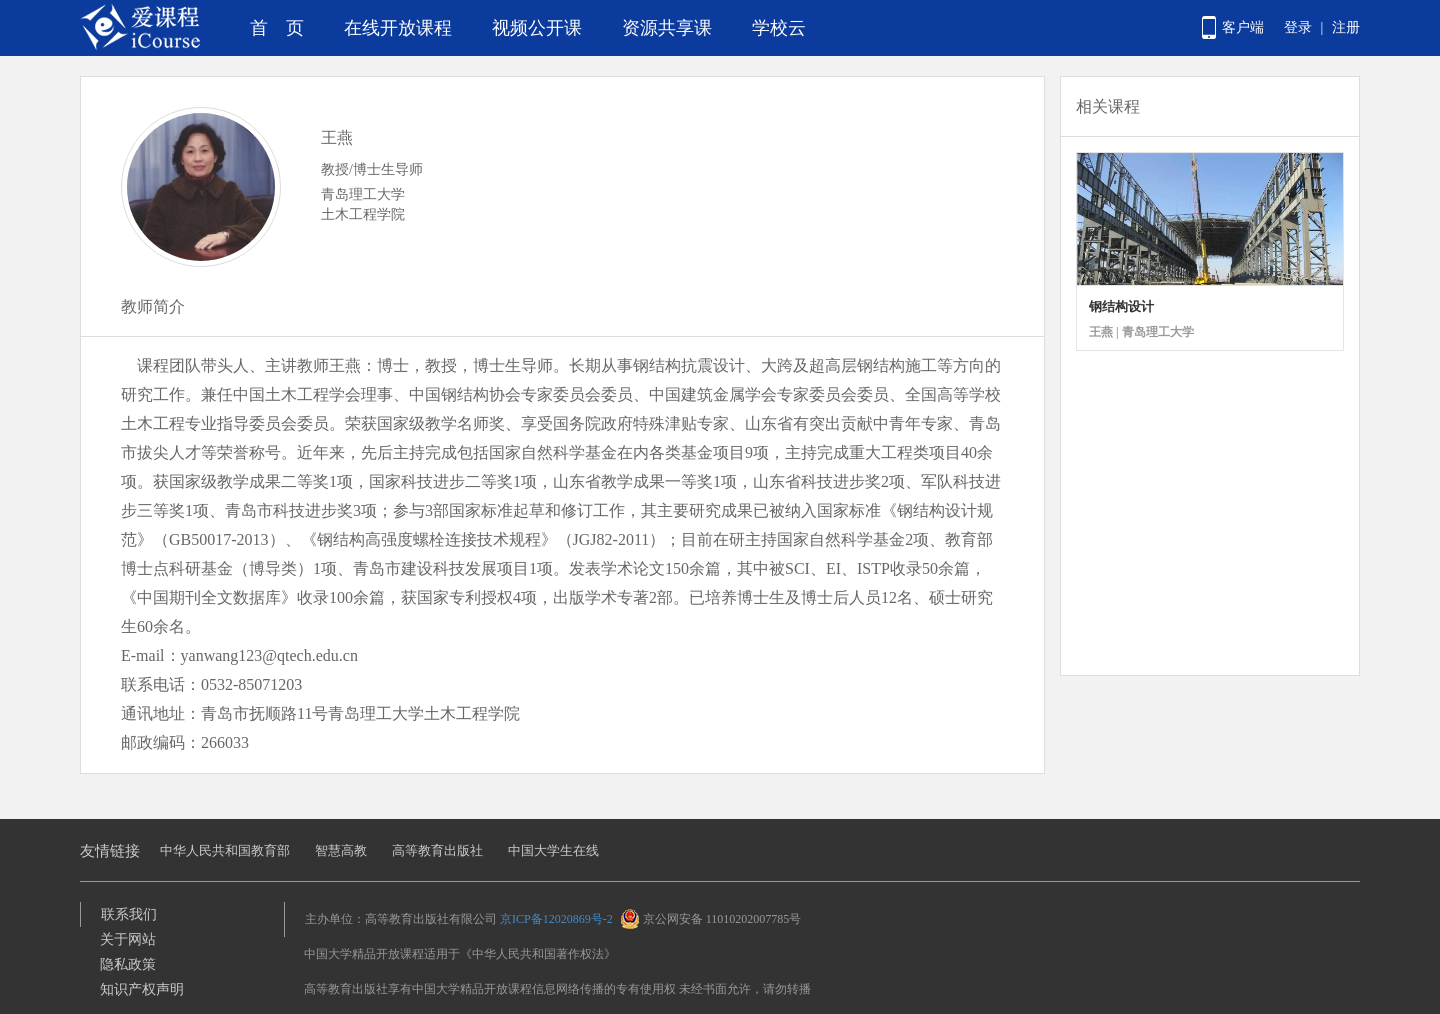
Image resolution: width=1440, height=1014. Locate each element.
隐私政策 (128, 964)
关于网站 (128, 939)
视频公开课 (537, 28)
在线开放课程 (398, 28)
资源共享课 (667, 28)
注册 (1346, 27)
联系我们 (129, 914)
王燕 (337, 137)
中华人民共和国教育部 (225, 850)
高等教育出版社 (437, 850)
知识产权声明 (142, 989)
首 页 (277, 28)
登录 (1298, 27)
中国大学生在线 (553, 850)
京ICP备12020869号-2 (556, 919)
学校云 (779, 28)
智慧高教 (341, 850)
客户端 (1243, 27)
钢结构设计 (1121, 306)
